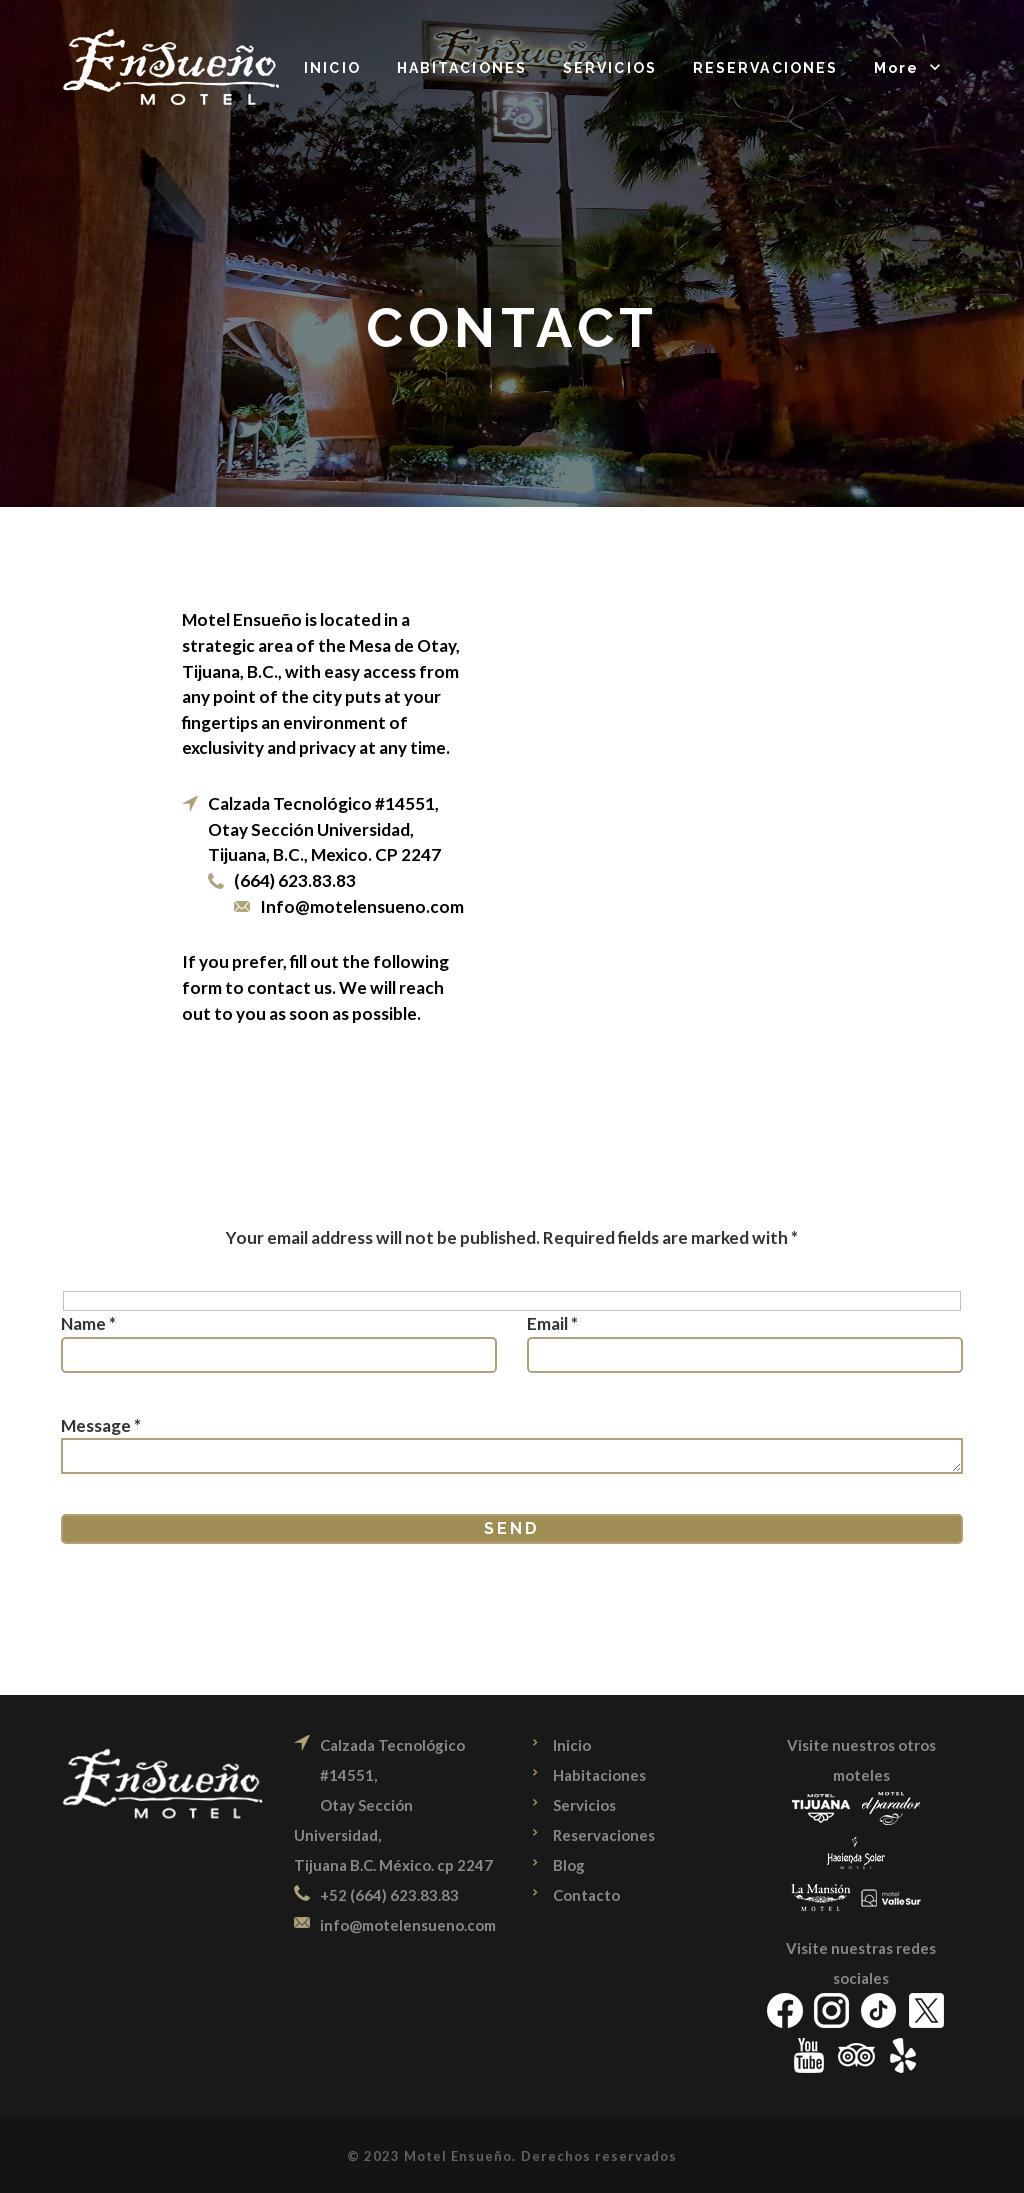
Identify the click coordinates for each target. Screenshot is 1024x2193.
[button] (909, 70)
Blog (569, 1865)
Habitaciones (599, 1775)
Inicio (572, 1745)
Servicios (584, 1805)
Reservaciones (604, 1835)
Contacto (586, 1895)
